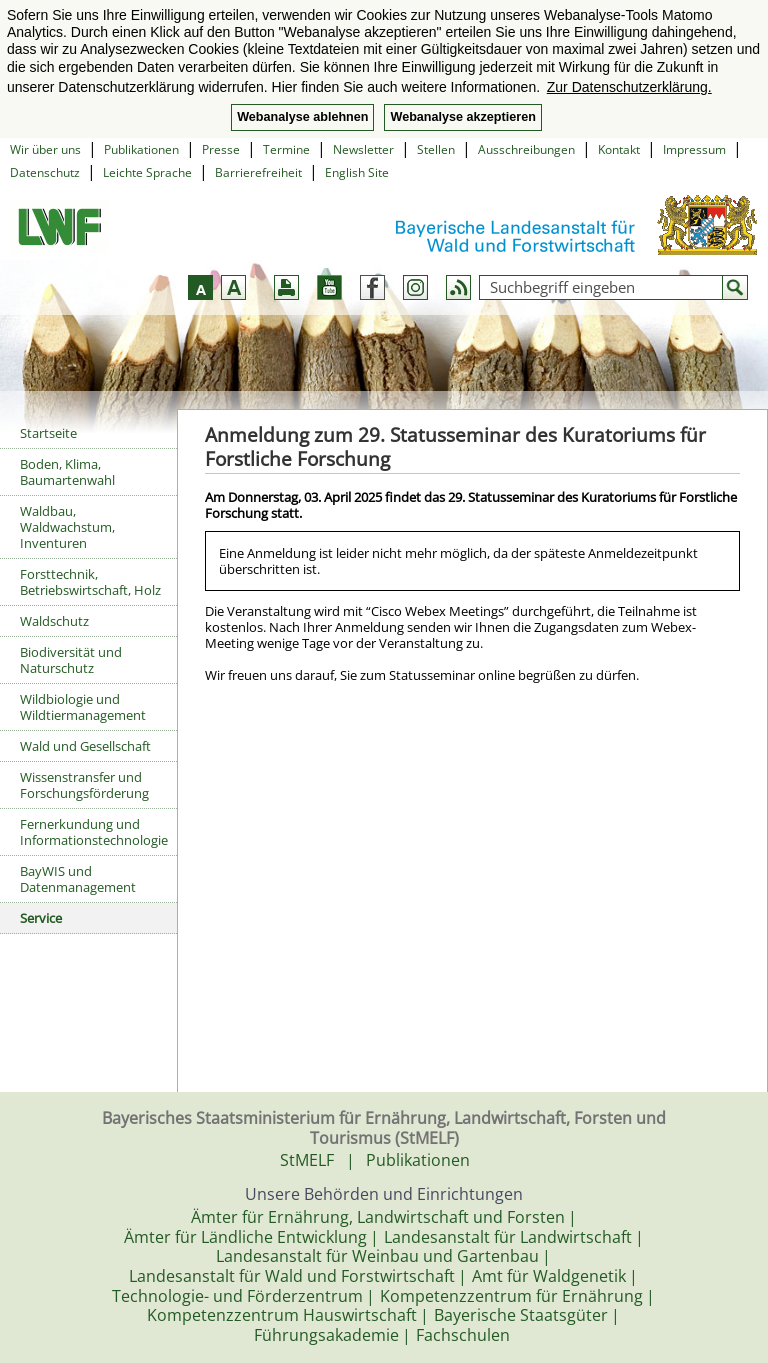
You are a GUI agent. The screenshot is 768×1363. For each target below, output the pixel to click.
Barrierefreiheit (258, 172)
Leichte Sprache (147, 172)
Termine (286, 149)
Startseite (48, 433)
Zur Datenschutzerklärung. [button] (629, 87)
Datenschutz (45, 172)
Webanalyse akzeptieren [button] (462, 117)
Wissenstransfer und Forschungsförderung (84, 785)
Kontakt (619, 149)
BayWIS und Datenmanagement (78, 879)
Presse (221, 149)
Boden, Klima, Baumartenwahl (67, 472)
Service (41, 918)
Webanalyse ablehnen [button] (302, 117)
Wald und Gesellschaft (85, 746)
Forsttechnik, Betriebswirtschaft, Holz (90, 582)
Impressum (694, 149)
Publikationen (141, 149)
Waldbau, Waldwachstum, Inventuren (67, 527)
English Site (357, 172)
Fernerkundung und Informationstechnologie (94, 832)
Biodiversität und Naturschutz (71, 660)
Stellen (436, 149)
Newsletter (363, 149)
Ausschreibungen (526, 149)
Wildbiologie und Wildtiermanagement (83, 707)
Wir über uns (45, 149)
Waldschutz (54, 621)
